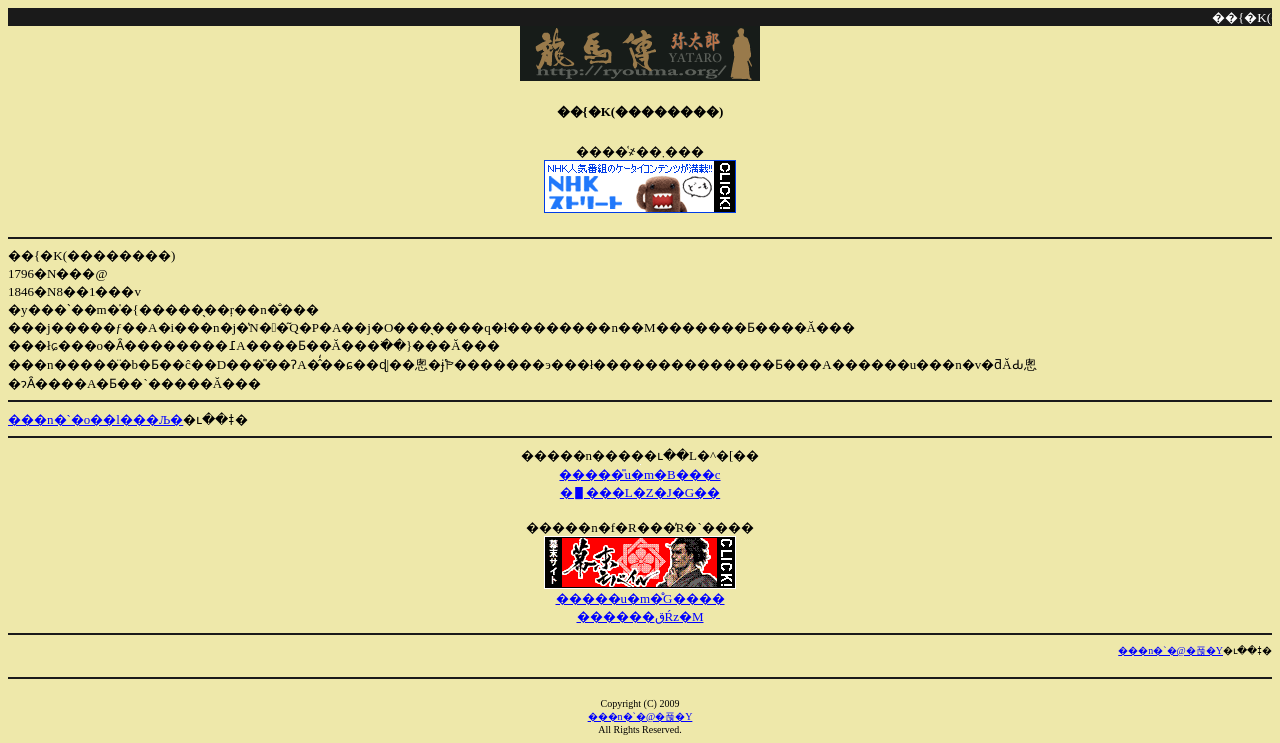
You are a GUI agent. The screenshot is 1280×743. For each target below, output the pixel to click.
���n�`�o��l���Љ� (95, 419)
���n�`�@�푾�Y (1170, 650)
